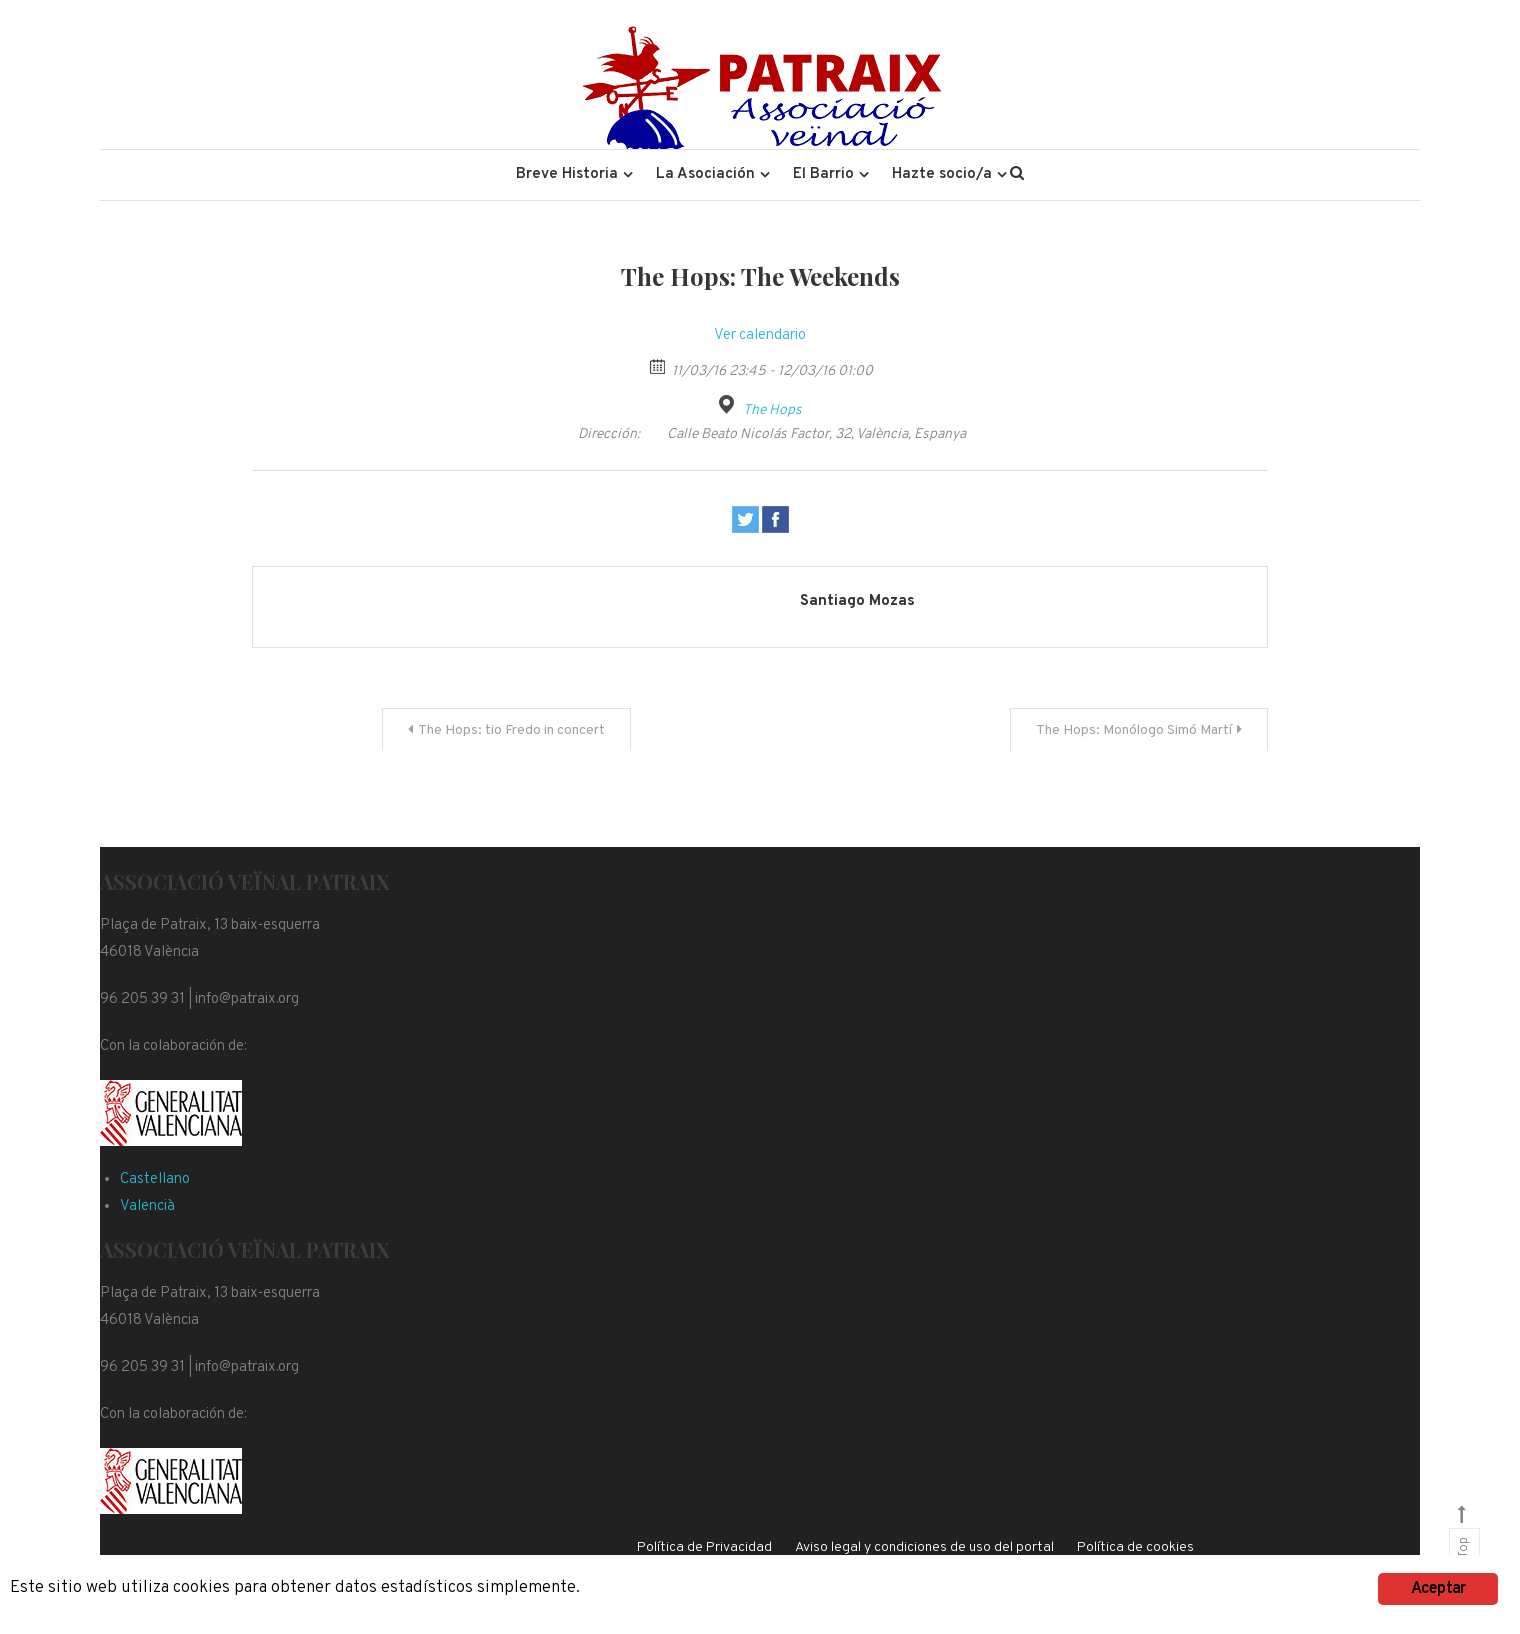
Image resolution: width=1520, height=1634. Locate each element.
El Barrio (823, 174)
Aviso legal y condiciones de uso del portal (924, 1547)
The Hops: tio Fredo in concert (511, 730)
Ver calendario (760, 335)
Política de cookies (1135, 1547)
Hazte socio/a (942, 174)
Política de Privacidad (704, 1547)
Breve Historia (567, 174)
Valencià (147, 1206)
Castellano (155, 1179)
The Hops (772, 410)
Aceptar (1438, 1589)
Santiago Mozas (857, 601)
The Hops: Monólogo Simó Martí (1134, 730)
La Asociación (705, 174)
